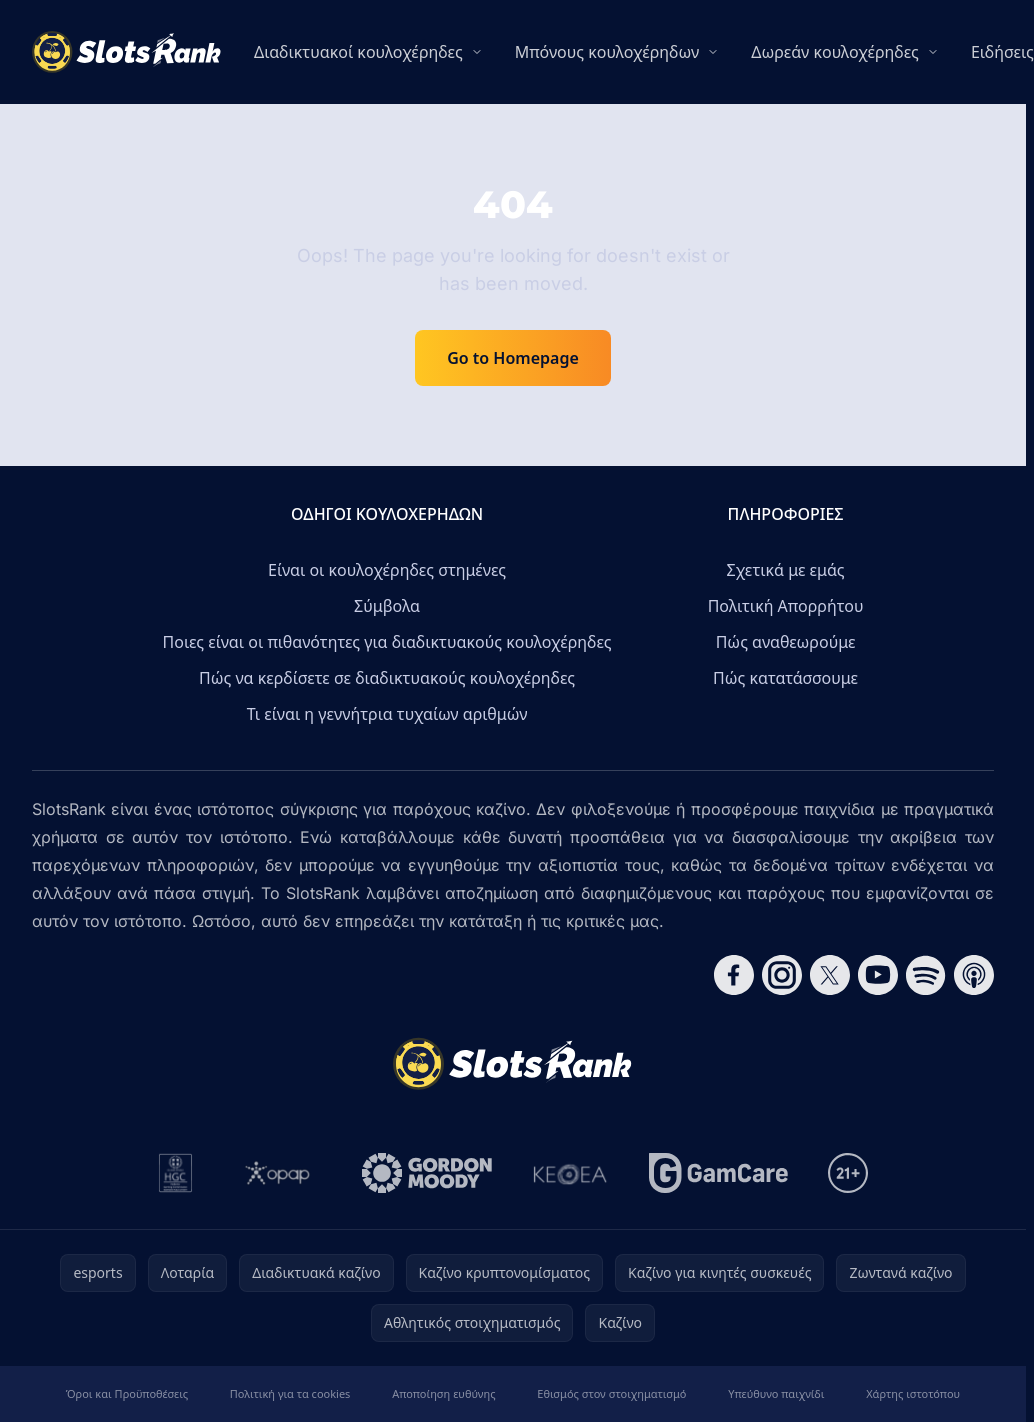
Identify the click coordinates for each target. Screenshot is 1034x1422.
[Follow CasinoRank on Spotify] (926, 975)
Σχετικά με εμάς (786, 570)
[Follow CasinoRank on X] (830, 975)
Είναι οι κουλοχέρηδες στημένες (387, 570)
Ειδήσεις (1002, 52)
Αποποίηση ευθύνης (443, 1393)
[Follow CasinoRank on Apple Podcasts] (974, 975)
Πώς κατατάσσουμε (785, 678)
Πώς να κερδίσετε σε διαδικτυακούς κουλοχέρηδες (387, 678)
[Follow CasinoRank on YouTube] (878, 975)
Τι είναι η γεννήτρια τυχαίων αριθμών (387, 714)
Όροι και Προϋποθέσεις (127, 1393)
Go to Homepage (513, 358)
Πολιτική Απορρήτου (786, 606)
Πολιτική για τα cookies (290, 1393)
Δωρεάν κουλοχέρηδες (835, 52)
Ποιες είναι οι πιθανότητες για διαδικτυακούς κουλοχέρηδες (387, 642)
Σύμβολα (387, 606)
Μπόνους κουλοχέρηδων (607, 52)
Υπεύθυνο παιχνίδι (776, 1393)
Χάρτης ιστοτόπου (913, 1393)
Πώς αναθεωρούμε (786, 642)
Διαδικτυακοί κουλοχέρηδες (358, 52)
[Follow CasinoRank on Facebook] (734, 975)
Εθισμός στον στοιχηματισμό (611, 1393)
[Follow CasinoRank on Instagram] (782, 975)
